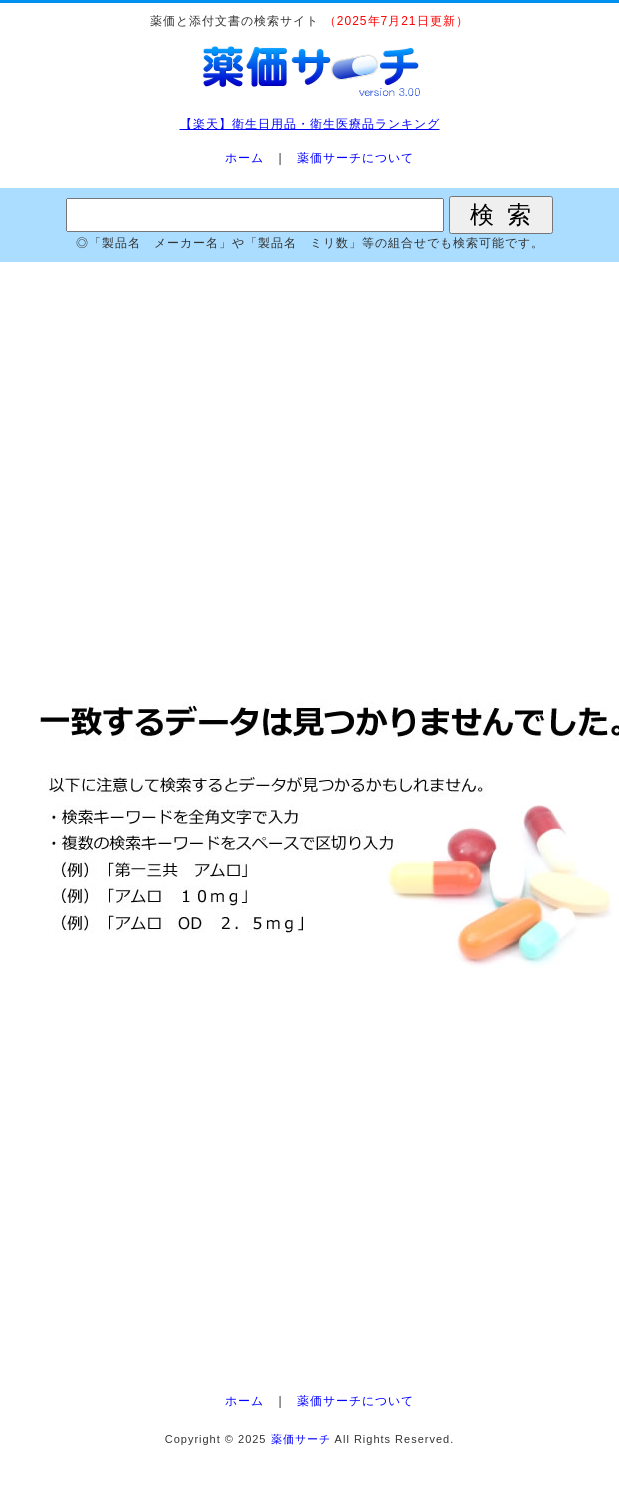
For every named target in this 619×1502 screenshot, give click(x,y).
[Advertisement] (309, 469)
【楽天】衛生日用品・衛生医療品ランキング (310, 124)
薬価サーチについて (355, 158)
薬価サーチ (301, 1439)
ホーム (244, 158)
